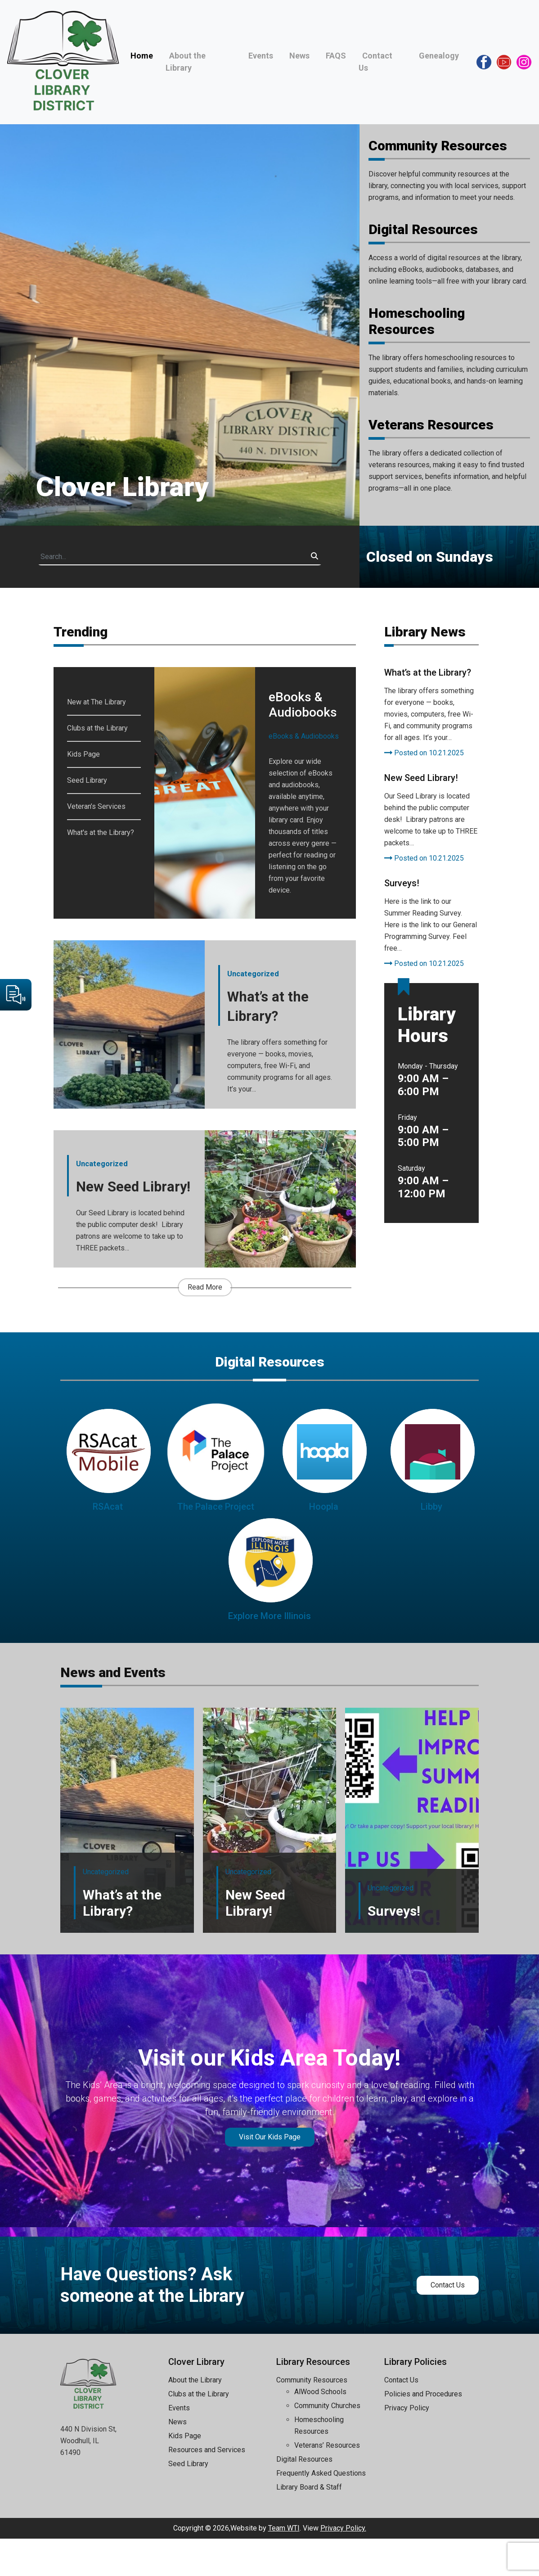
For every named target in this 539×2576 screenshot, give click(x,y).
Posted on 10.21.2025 (424, 753)
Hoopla (323, 1543)
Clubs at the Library (97, 728)
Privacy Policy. (343, 2565)
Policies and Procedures (423, 2431)
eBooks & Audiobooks (304, 736)
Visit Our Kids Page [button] (270, 2174)
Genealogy (439, 55)
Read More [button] (205, 1324)
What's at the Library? (100, 832)
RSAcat (108, 1543)
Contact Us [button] (448, 2322)
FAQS (336, 55)
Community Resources (437, 145)
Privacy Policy (406, 2445)
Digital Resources (423, 229)
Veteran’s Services (96, 806)
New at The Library (96, 702)
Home (141, 55)
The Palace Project (215, 1543)
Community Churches (327, 2443)
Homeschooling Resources (416, 321)
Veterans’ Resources (327, 2482)
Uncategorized (252, 977)
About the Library (195, 2417)
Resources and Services (206, 2487)
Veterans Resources (431, 425)
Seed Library (87, 780)
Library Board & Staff (309, 2524)
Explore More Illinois (269, 1653)
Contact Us (401, 2417)
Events (260, 55)
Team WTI (284, 2565)
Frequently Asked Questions (321, 2510)
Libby (431, 1543)
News (299, 55)
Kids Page (83, 754)
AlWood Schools (320, 2429)
